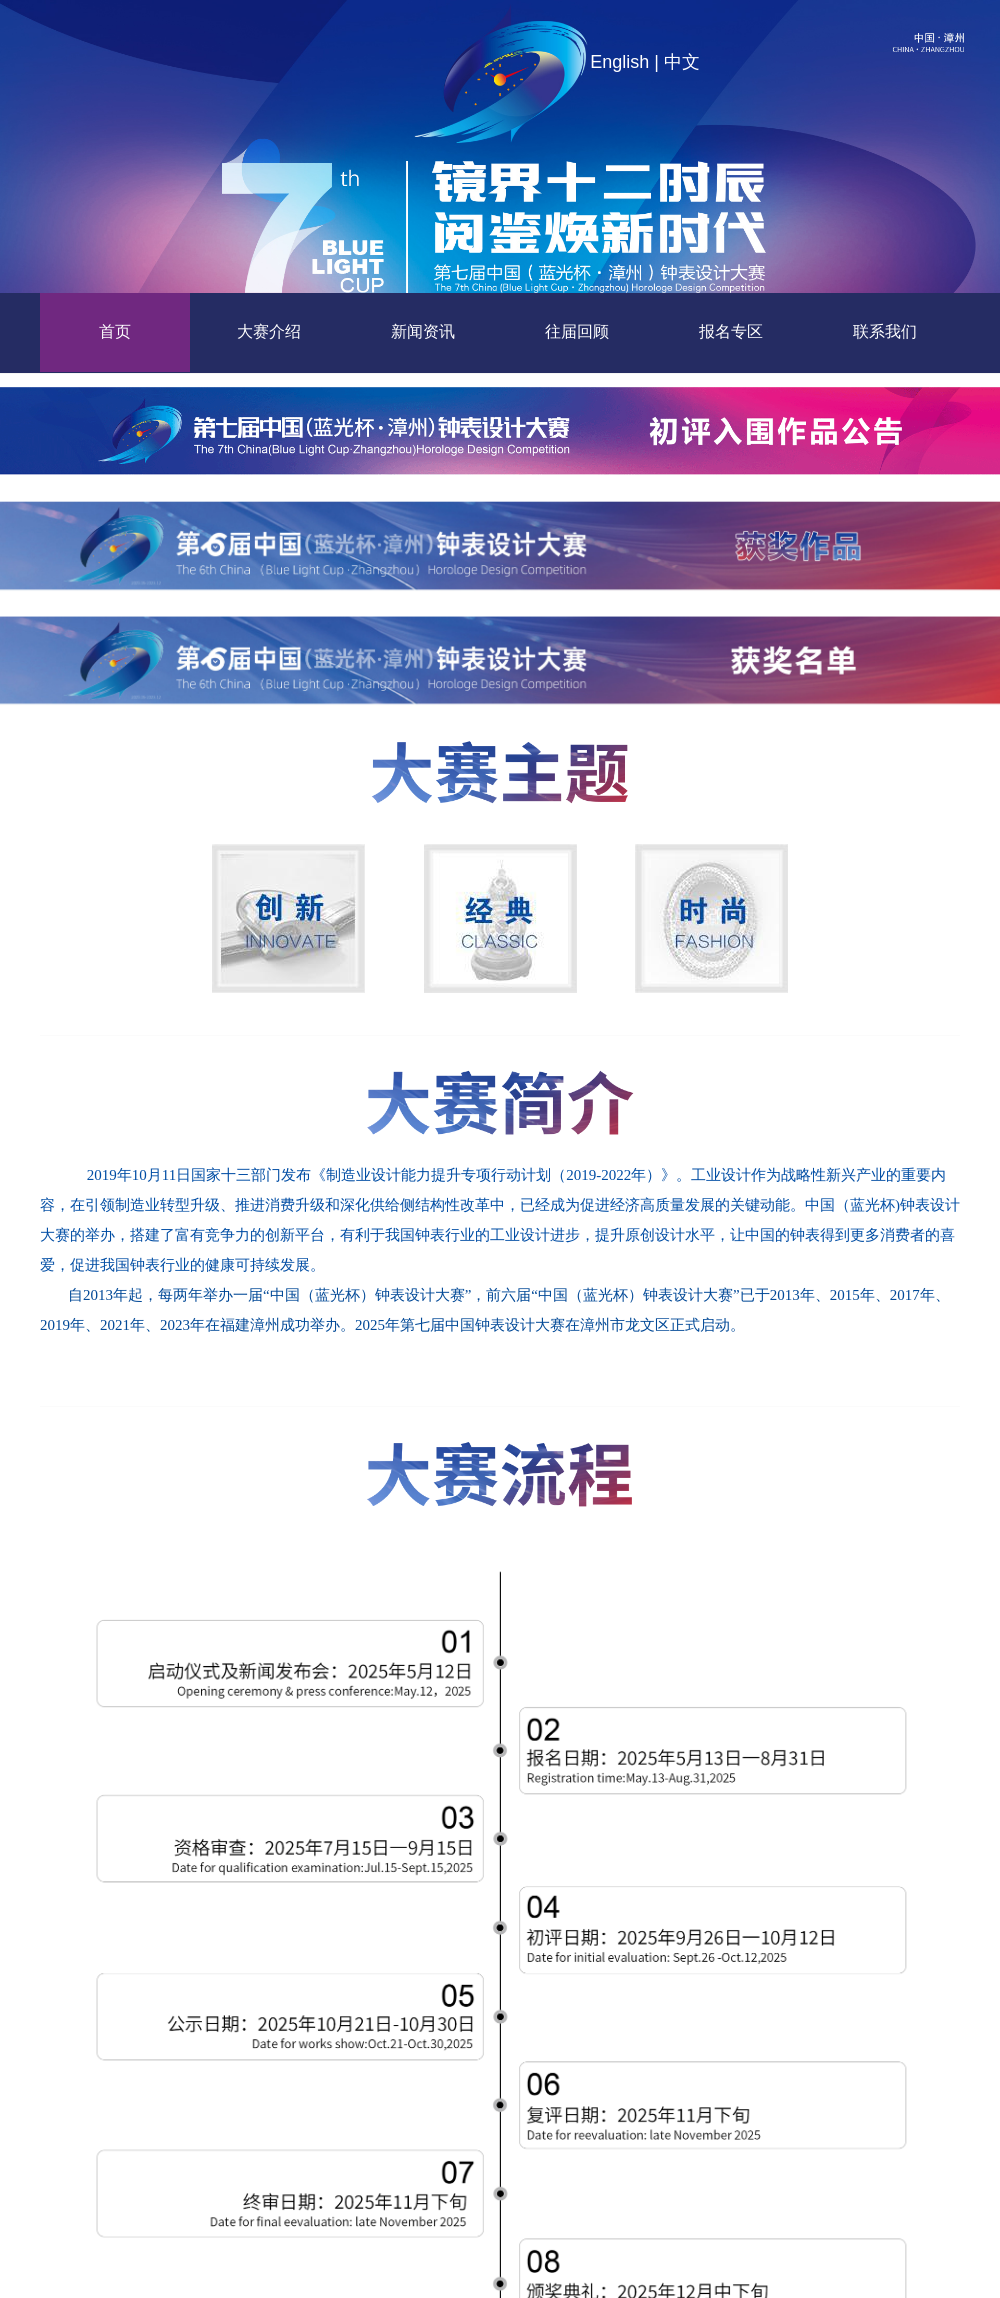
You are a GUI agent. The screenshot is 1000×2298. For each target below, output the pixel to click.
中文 (682, 62)
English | (624, 62)
